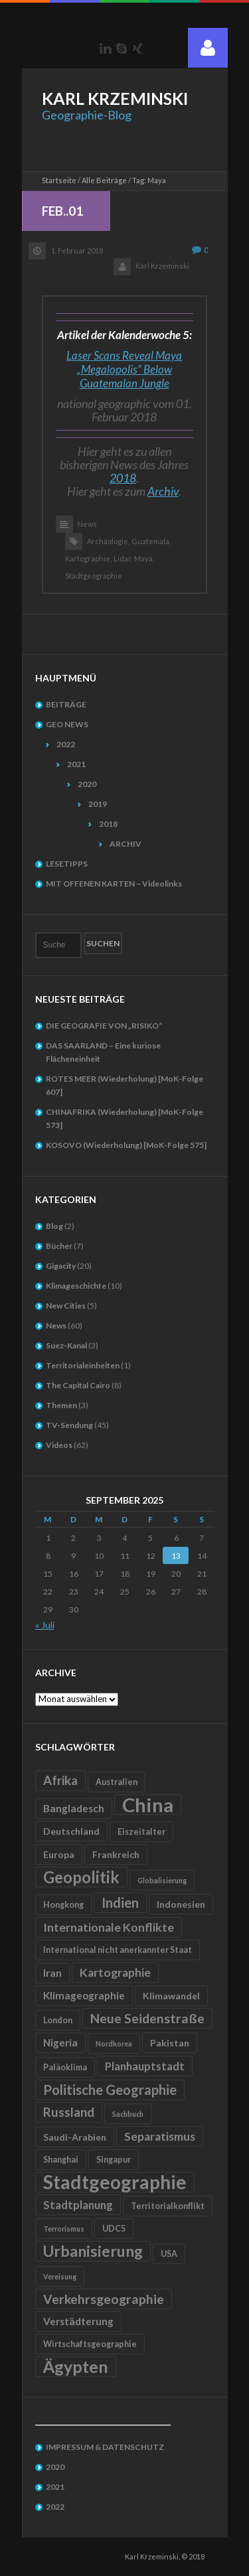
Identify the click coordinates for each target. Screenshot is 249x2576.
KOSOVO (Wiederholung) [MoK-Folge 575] (126, 1145)
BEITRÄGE (66, 704)
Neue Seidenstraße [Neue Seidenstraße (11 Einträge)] (147, 2018)
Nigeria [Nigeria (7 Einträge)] (60, 2042)
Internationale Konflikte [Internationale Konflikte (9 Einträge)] (108, 1927)
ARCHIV (125, 844)
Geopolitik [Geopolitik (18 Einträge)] (81, 1877)
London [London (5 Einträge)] (57, 2020)
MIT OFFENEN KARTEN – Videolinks (114, 884)
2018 (123, 477)
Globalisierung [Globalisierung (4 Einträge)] (162, 1880)
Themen (61, 1405)
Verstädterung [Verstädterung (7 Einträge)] (78, 2321)
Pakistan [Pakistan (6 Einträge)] (169, 2042)
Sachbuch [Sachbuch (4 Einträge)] (127, 2114)
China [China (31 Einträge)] (147, 1804)
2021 (76, 764)
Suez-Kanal (66, 1345)
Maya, (144, 558)
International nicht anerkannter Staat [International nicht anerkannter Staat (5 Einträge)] (117, 1950)
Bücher (59, 1246)
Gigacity (61, 1266)
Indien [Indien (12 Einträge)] (120, 1902)
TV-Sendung (69, 1425)
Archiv (163, 491)
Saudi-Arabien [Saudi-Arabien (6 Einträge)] (74, 2137)
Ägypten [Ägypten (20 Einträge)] (75, 2366)
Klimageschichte (76, 1286)
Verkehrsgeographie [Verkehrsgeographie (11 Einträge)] (103, 2299)
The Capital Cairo (78, 1385)
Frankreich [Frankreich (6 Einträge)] (115, 1854)
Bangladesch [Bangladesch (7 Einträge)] (73, 1808)
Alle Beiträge (104, 180)
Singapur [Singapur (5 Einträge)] (113, 2160)
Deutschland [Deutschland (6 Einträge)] (71, 1831)
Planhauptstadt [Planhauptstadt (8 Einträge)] (145, 2066)
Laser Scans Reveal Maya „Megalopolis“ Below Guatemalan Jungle (124, 369)
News (87, 524)
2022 (65, 744)
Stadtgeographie (93, 575)
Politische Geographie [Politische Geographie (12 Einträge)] (110, 2090)
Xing (137, 48)
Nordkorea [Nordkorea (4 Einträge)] (114, 2043)
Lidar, (123, 558)
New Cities (66, 1306)
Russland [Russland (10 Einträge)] (68, 2112)
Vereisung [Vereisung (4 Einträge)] (59, 2276)
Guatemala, (151, 541)
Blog (54, 1226)
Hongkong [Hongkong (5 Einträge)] (63, 1905)
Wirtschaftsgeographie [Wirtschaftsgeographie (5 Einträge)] (90, 2344)
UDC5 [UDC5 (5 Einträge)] (113, 2229)
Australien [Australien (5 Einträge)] (116, 1782)
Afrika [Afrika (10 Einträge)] (60, 1780)
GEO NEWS (67, 724)
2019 (97, 804)
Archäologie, (108, 541)
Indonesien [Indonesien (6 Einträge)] (181, 1904)
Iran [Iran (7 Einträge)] (52, 1973)
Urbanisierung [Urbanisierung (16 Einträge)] (93, 2251)
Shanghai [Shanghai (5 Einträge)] (60, 2160)
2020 (87, 784)
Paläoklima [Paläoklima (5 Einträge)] (65, 2067)
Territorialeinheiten (83, 1365)
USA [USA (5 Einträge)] (169, 2254)
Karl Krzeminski (162, 265)
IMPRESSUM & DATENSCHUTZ (105, 2447)
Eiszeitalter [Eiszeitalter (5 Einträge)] (141, 1832)
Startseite (59, 180)
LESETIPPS (67, 864)
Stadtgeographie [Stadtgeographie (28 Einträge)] (115, 2182)
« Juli (44, 1624)
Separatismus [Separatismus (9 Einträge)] (159, 2136)
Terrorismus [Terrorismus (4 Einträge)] (63, 2228)
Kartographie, (88, 558)
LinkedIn (105, 48)
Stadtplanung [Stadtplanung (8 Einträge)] (78, 2204)
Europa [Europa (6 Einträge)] (58, 1854)
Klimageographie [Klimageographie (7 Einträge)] (84, 1995)
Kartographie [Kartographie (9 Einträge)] (115, 1972)
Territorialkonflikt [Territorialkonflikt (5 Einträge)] (168, 2206)
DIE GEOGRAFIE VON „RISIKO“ (104, 1026)
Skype (121, 48)
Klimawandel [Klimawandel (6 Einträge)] (171, 1995)
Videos (59, 1445)
